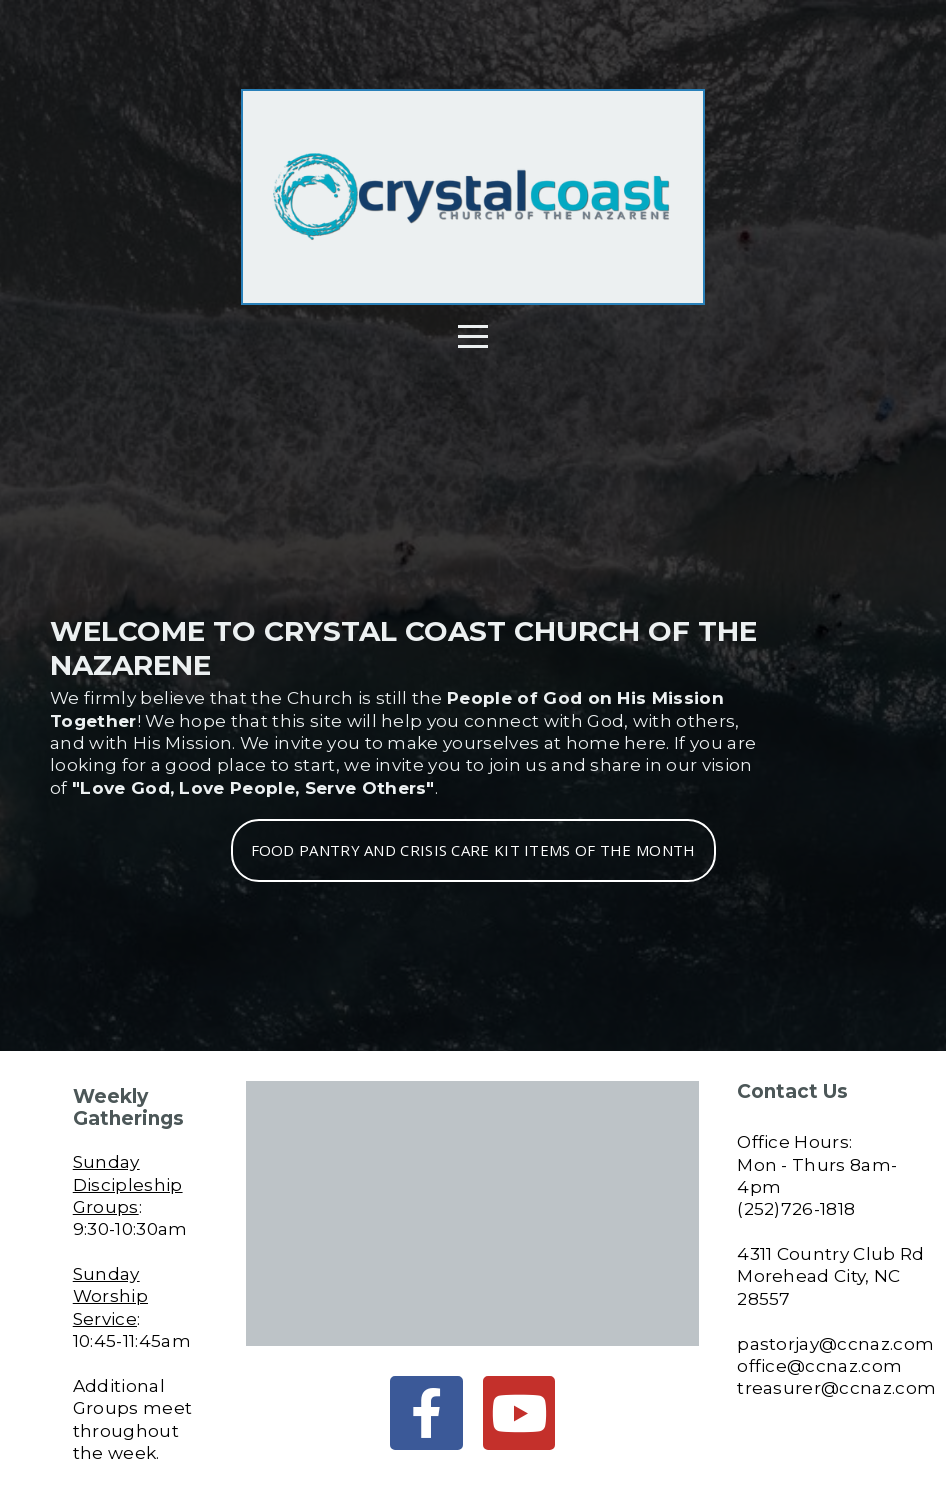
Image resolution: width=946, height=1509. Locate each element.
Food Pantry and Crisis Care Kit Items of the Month (473, 850)
